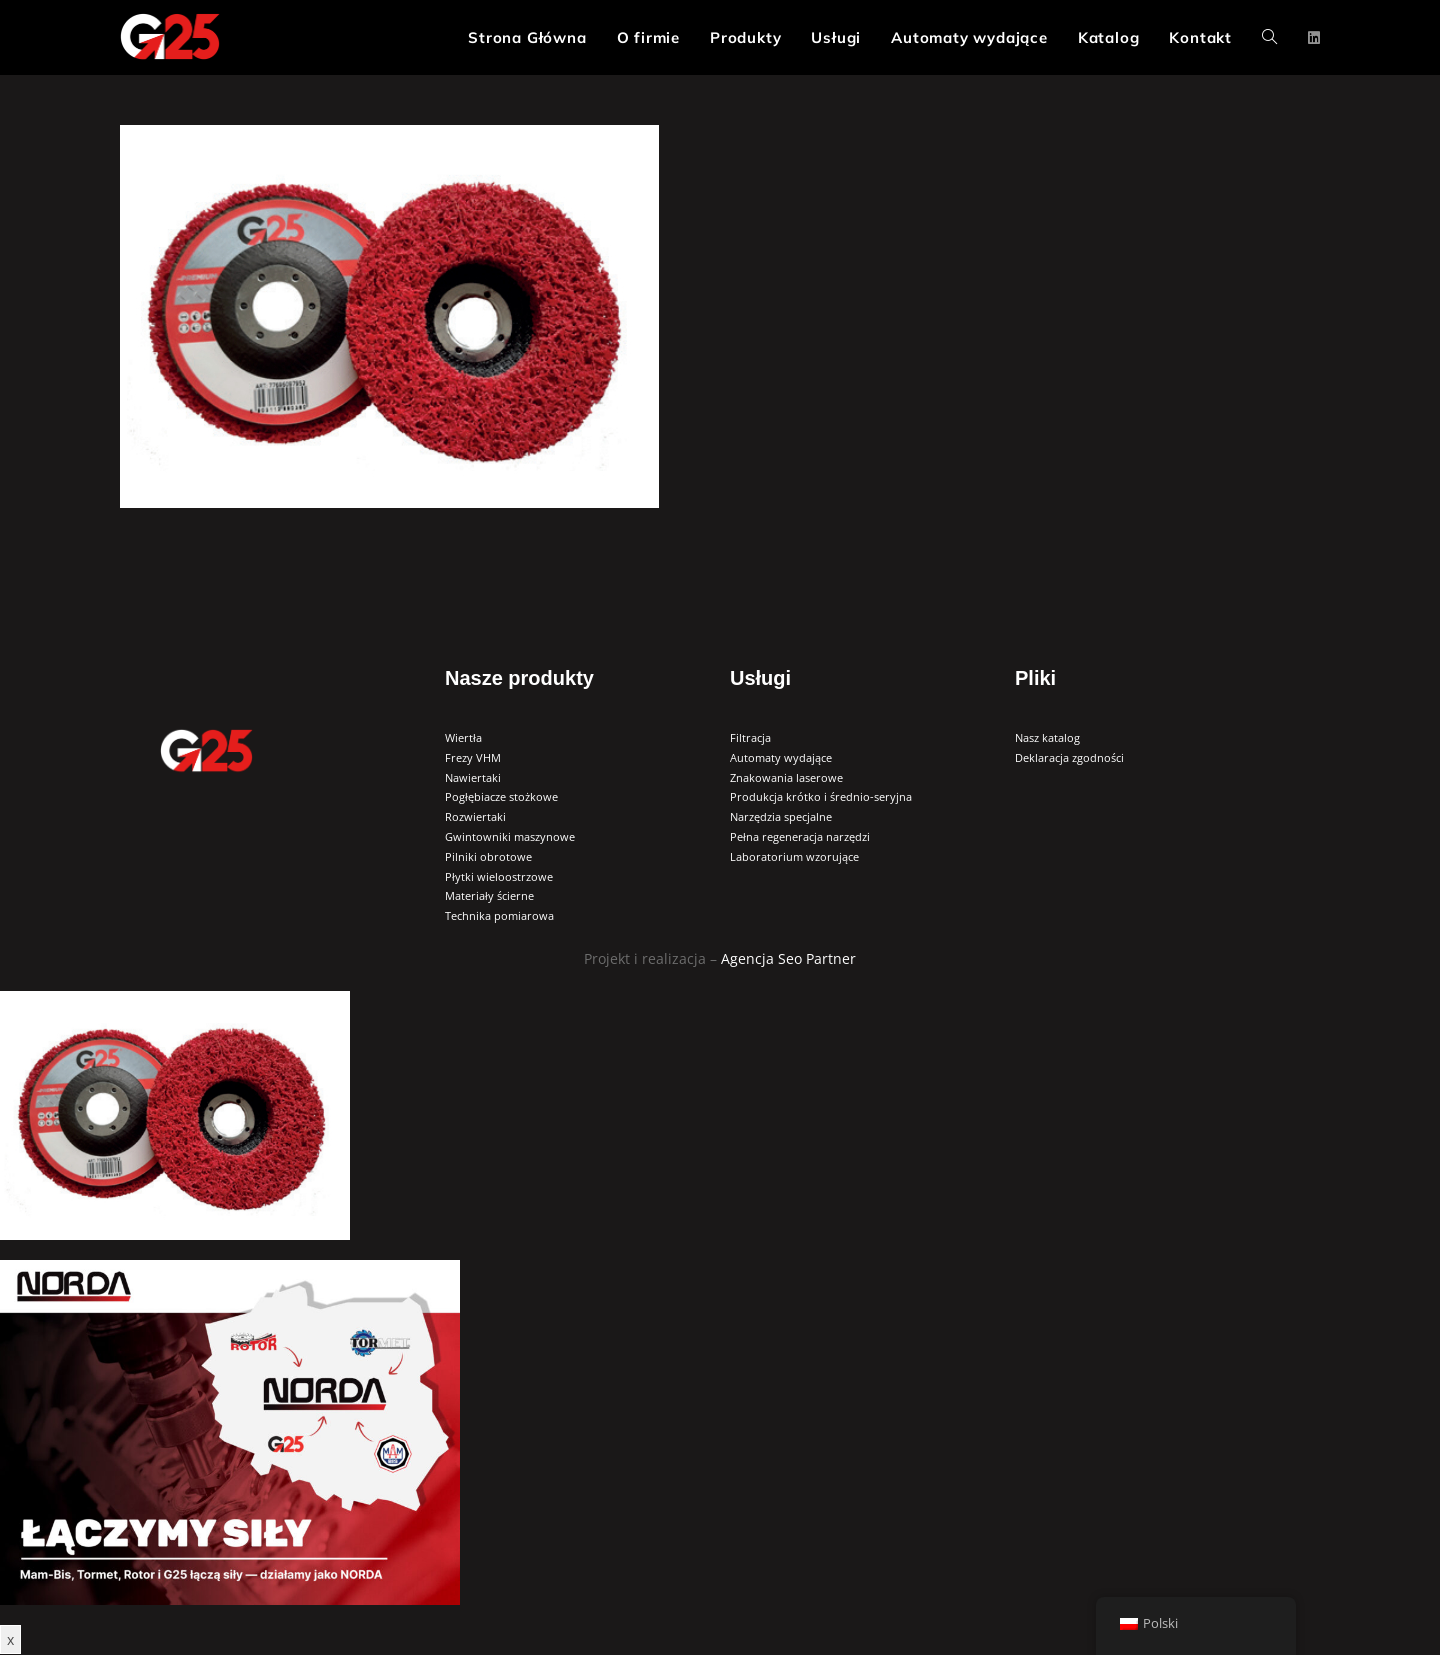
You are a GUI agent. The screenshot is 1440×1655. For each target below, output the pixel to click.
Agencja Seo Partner (788, 958)
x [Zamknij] (10, 1639)
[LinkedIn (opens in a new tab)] (1314, 38)
